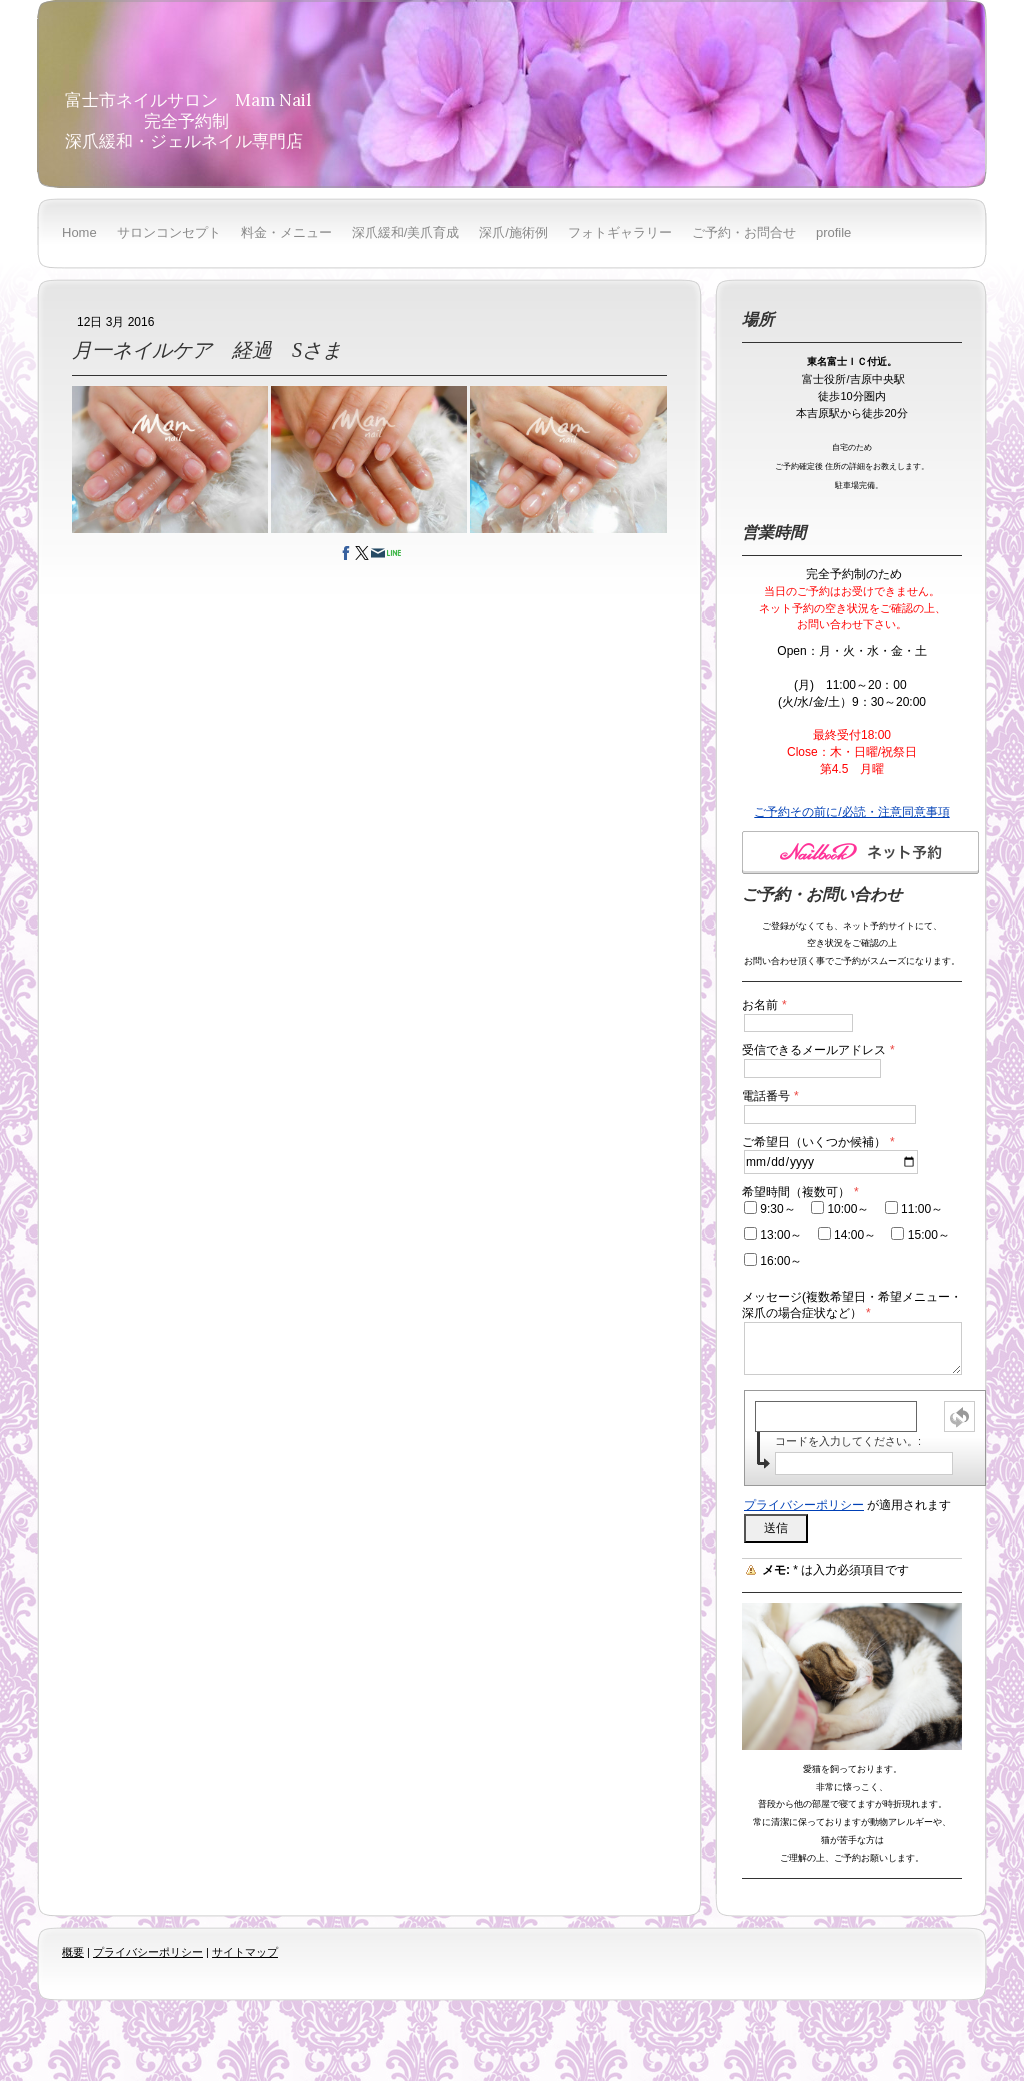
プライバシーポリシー (804, 1505)
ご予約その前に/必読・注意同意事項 (851, 812)
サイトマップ (245, 1952)
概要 (73, 1952)
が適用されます (847, 1505)
